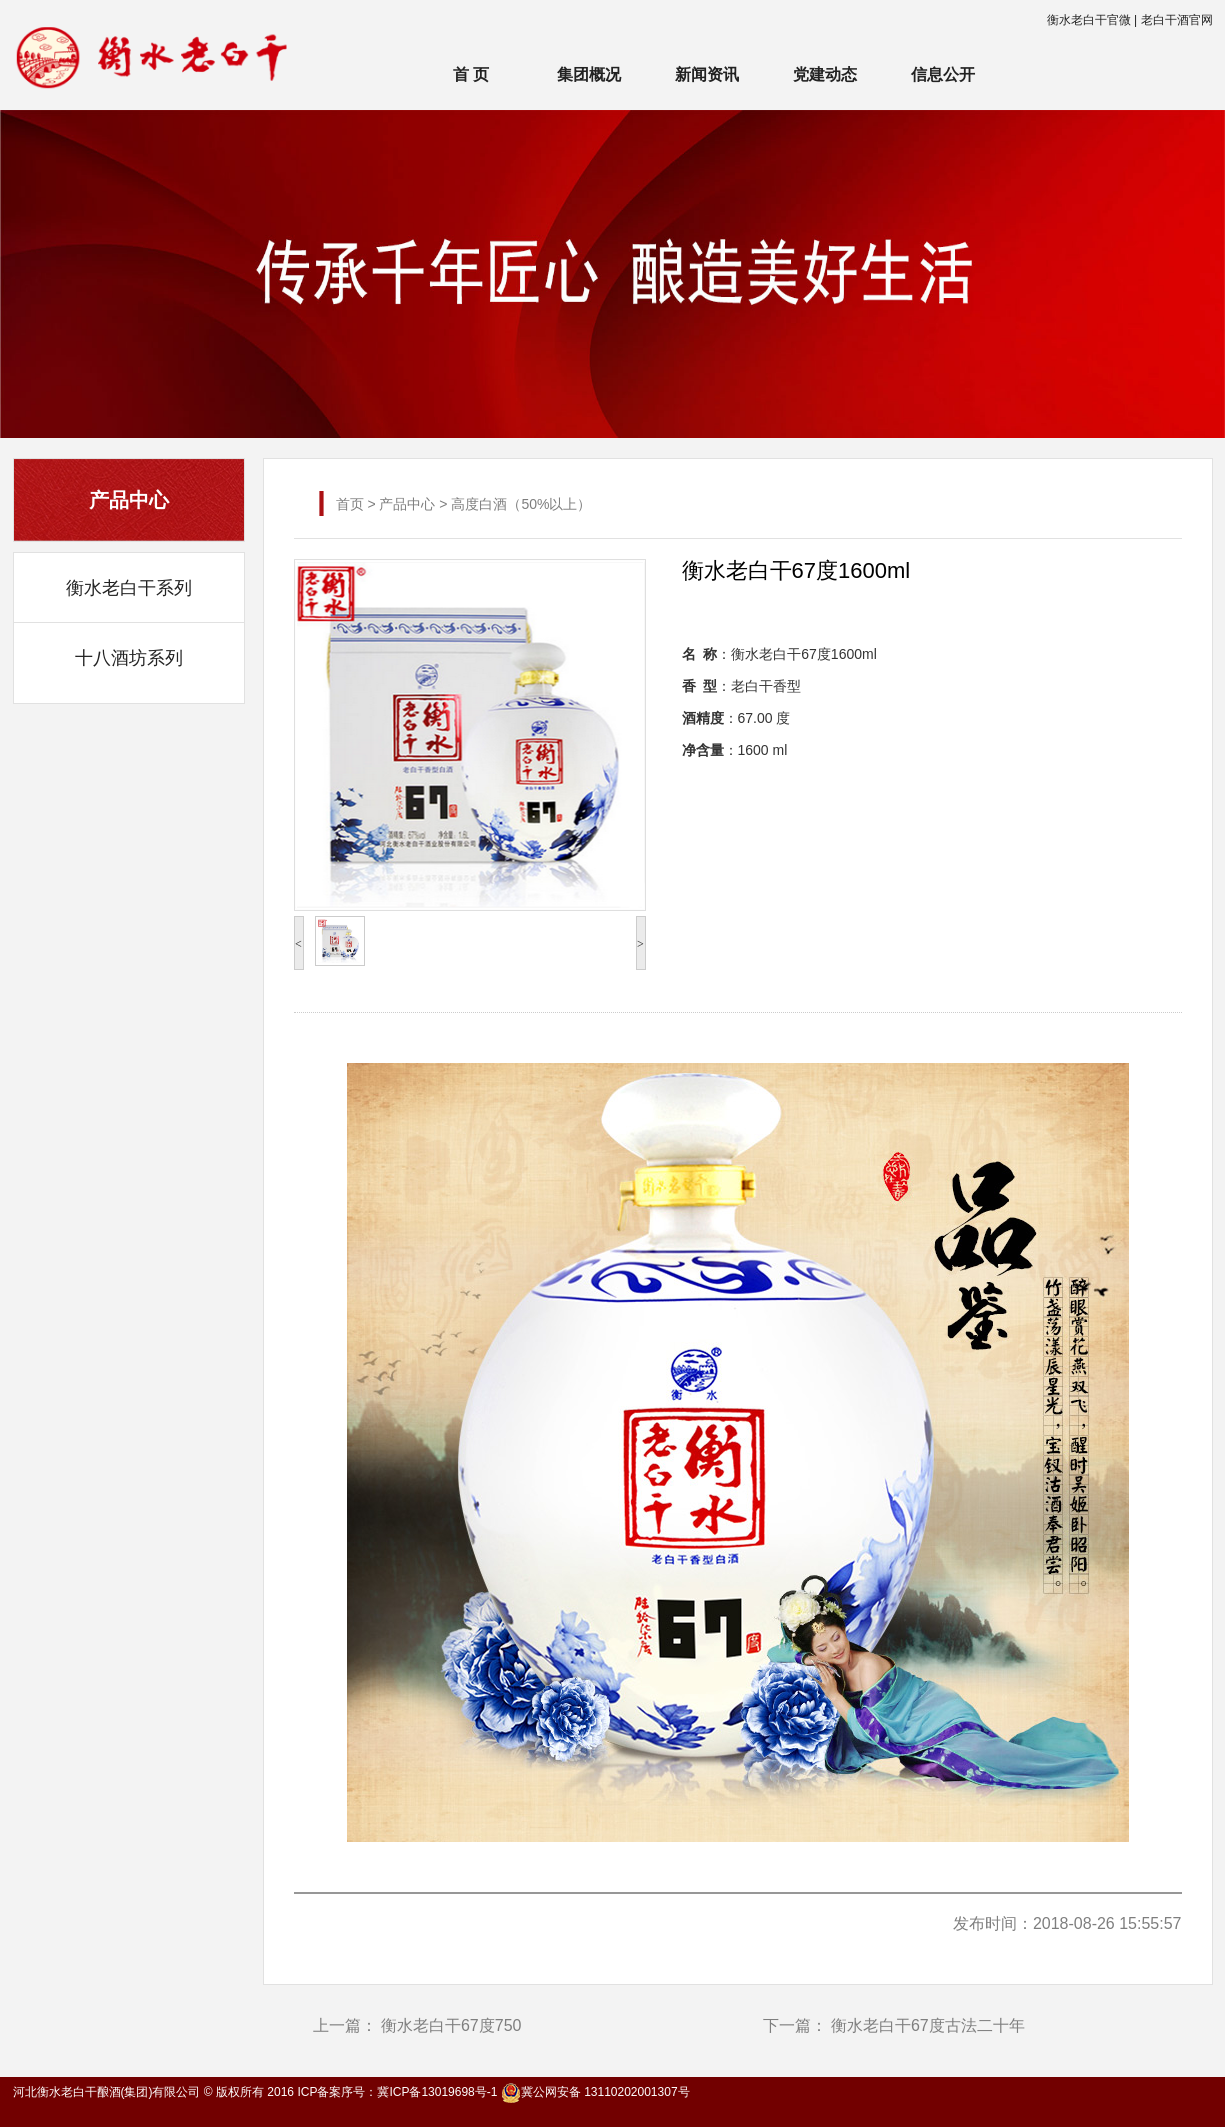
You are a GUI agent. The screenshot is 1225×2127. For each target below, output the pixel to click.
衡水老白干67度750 (451, 2025)
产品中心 (407, 504)
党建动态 (825, 74)
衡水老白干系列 (129, 588)
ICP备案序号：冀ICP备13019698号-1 (397, 2092)
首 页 (471, 74)
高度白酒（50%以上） (521, 504)
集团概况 (589, 74)
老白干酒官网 (1177, 20)
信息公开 (943, 74)
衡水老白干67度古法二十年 (928, 2025)
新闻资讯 (707, 74)
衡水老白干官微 (1089, 20)
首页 (350, 504)
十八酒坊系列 (129, 658)
